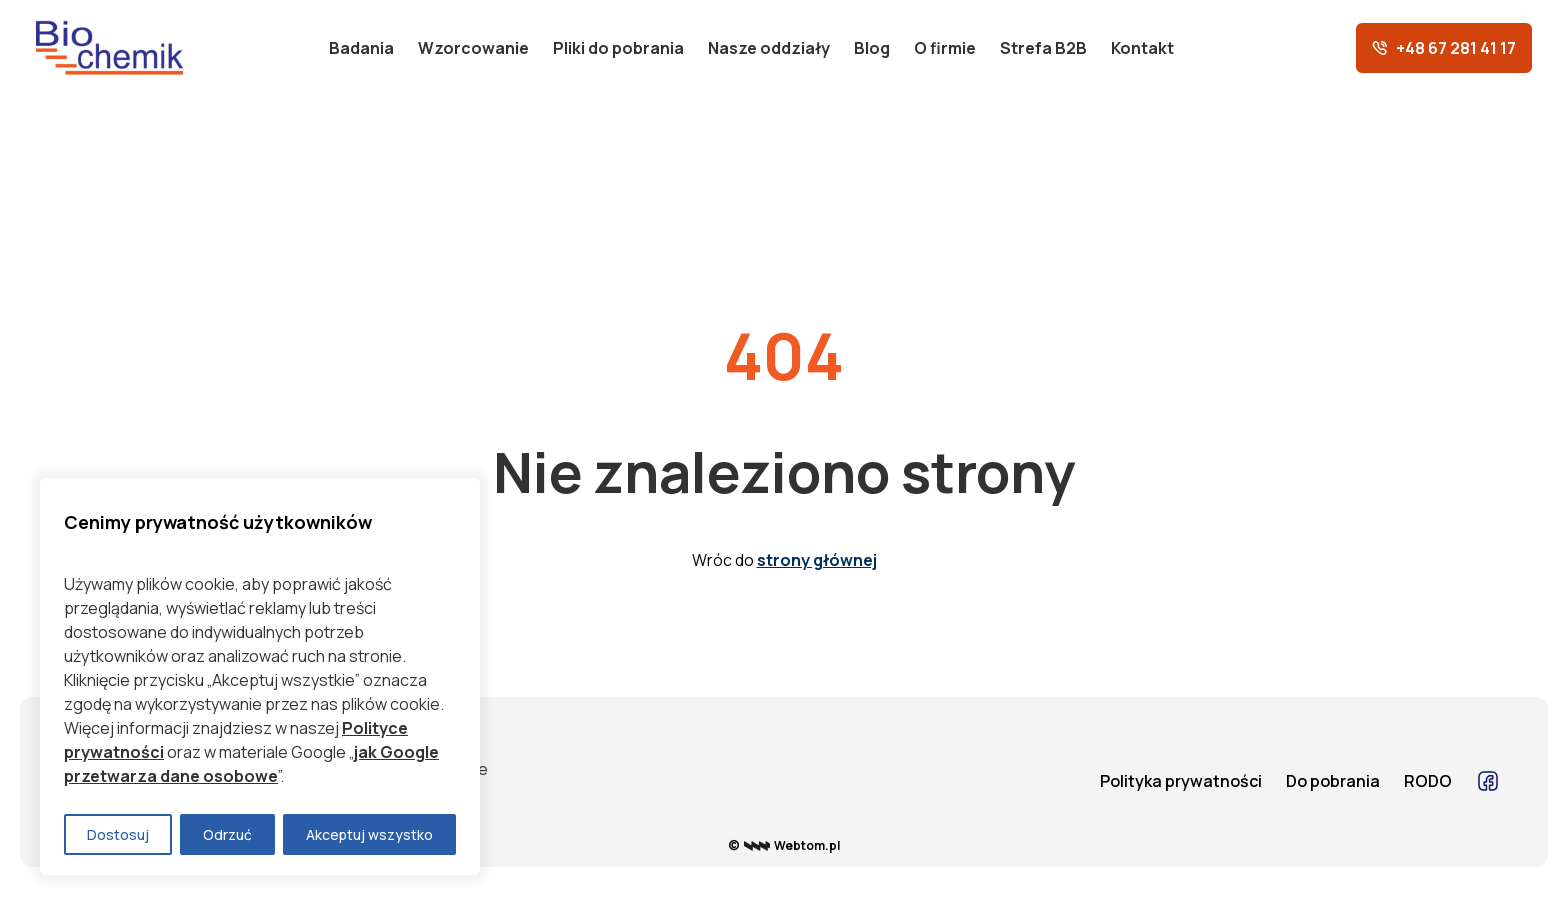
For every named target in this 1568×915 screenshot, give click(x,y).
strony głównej (817, 560)
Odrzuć (227, 834)
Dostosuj (118, 834)
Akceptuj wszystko (369, 834)
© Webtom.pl (784, 845)
